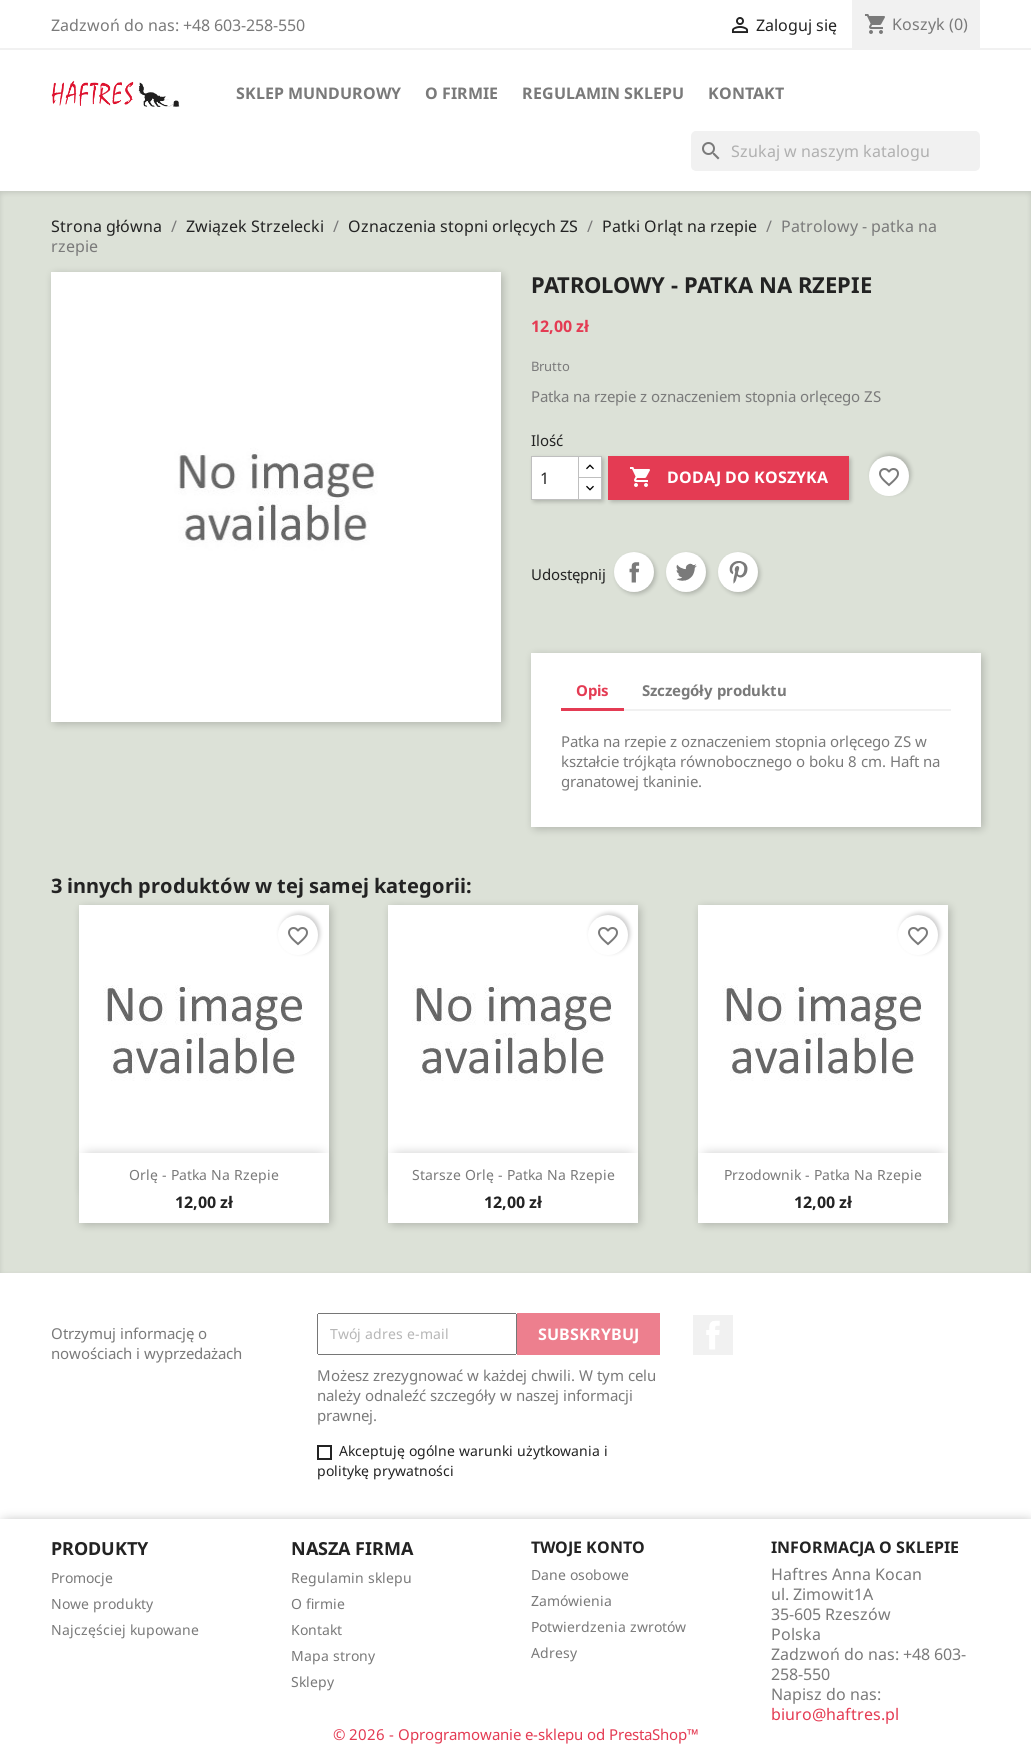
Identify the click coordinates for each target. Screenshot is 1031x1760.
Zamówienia (571, 1600)
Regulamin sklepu (603, 93)
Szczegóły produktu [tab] (714, 690)
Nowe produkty (102, 1603)
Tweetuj (686, 572)
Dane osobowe (580, 1574)
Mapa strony (333, 1655)
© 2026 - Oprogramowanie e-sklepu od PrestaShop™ (516, 1734)
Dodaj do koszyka (728, 478)
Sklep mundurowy (318, 93)
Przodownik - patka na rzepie (823, 1174)
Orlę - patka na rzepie (204, 1174)
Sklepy (312, 1681)
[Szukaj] (835, 151)
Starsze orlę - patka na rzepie (513, 1174)
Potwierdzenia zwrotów (608, 1626)
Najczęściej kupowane (125, 1629)
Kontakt (746, 93)
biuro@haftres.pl (835, 1714)
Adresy (554, 1652)
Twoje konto (588, 1547)
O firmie (461, 93)
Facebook (713, 1335)
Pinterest (738, 572)
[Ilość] (555, 478)
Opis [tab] (592, 690)
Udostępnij (634, 572)
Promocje (82, 1577)
